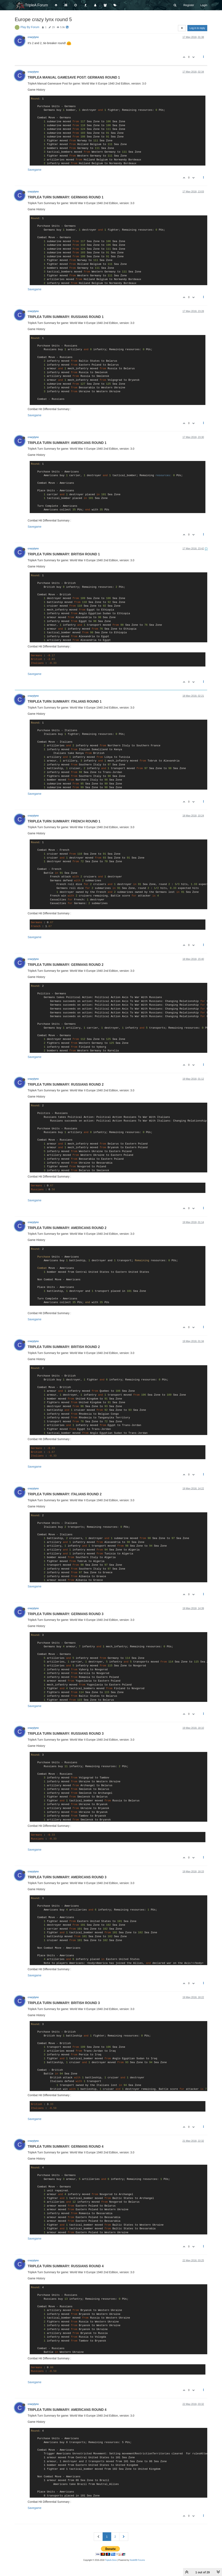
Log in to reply (197, 28)
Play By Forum (29, 27)
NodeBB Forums (137, 2560)
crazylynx (33, 37)
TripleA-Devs (111, 2560)
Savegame (34, 169)
